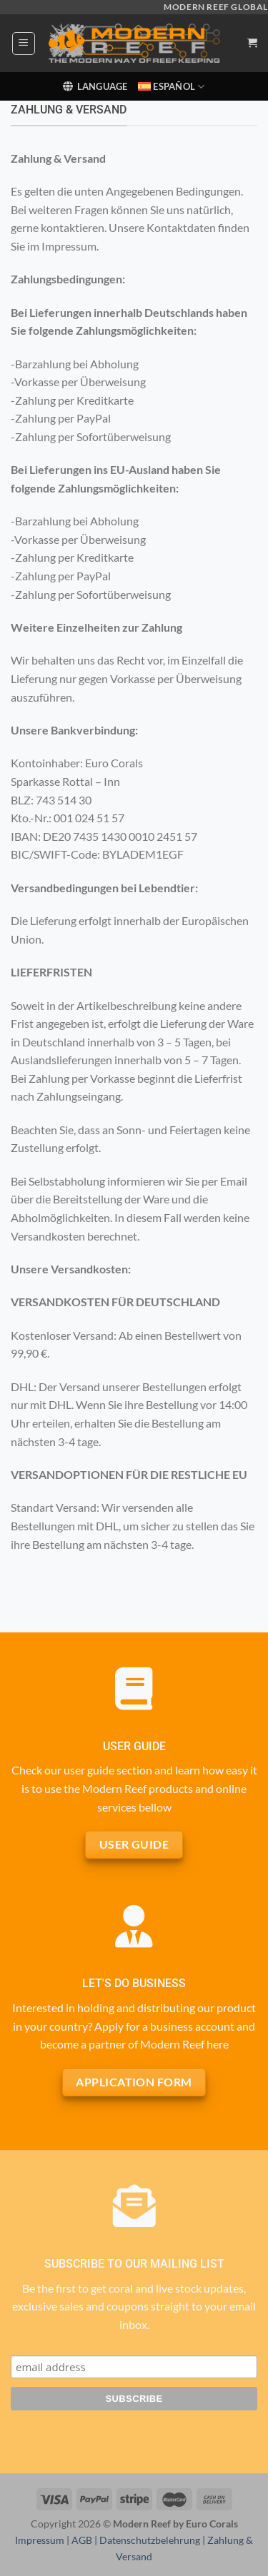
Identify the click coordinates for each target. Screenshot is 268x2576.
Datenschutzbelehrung (149, 2540)
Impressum (39, 2540)
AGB (81, 2540)
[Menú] (24, 43)
